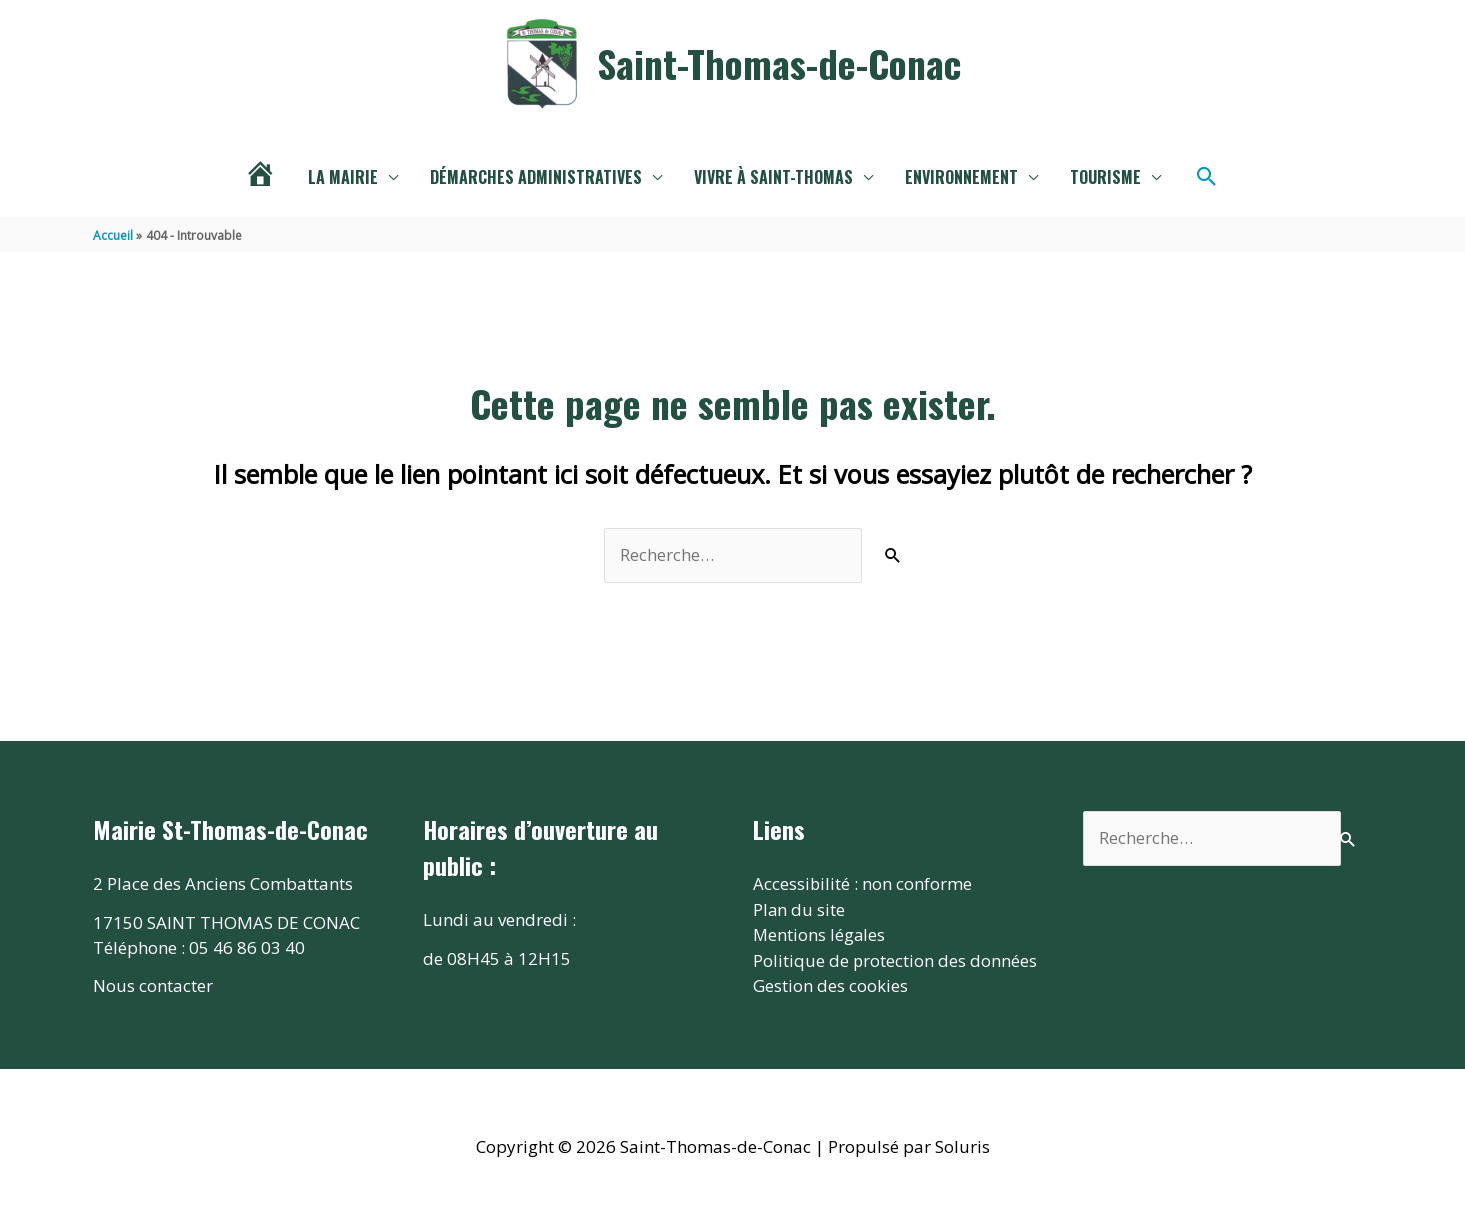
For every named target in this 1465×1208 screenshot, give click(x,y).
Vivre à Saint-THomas (773, 177)
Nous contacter (153, 985)
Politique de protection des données (895, 960)
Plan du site (799, 909)
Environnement (961, 177)
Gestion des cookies (830, 985)
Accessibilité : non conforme (863, 883)
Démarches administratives (536, 177)
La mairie (343, 177)
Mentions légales (820, 934)
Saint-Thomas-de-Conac (779, 63)
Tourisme (1105, 177)
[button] (1207, 177)
